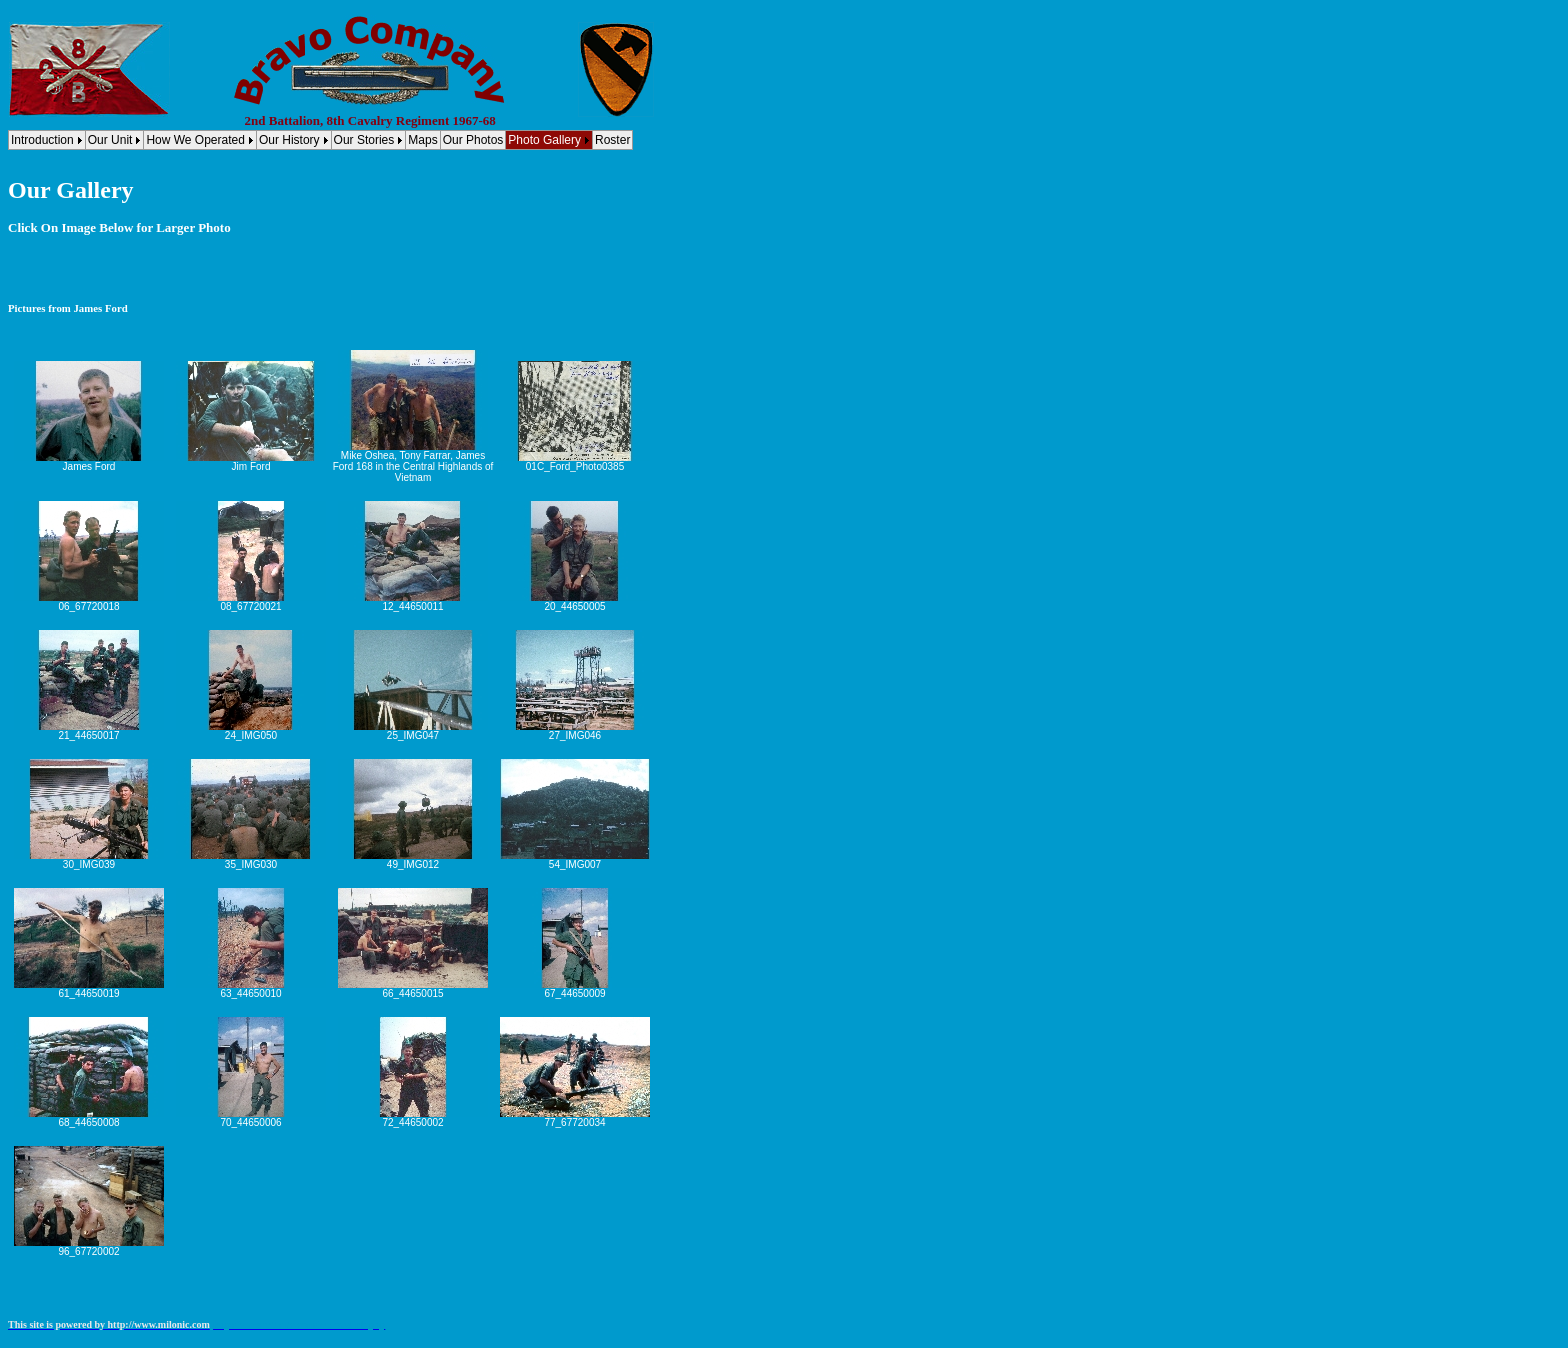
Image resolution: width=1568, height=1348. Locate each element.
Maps (422, 140)
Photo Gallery (544, 140)
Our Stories (364, 140)
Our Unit (110, 140)
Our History (289, 140)
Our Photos (473, 140)
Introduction (42, 140)
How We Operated (195, 140)
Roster (612, 140)
